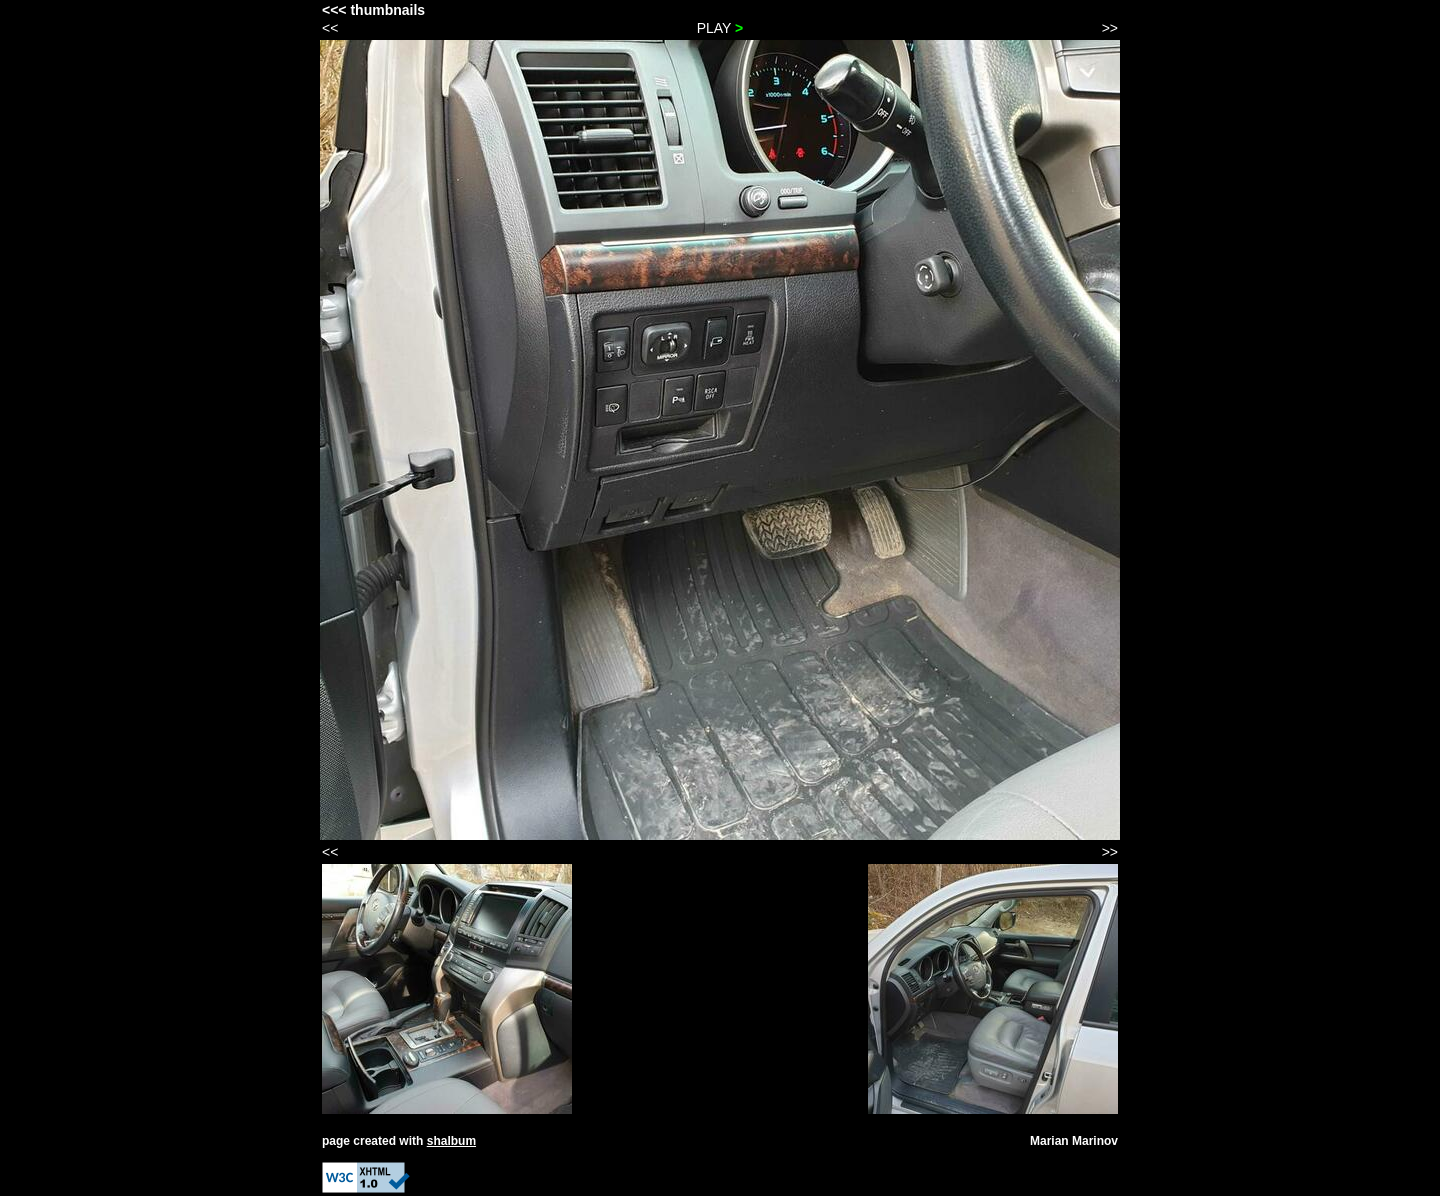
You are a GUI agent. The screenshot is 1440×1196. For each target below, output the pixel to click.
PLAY (720, 28)
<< (330, 28)
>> (1110, 28)
